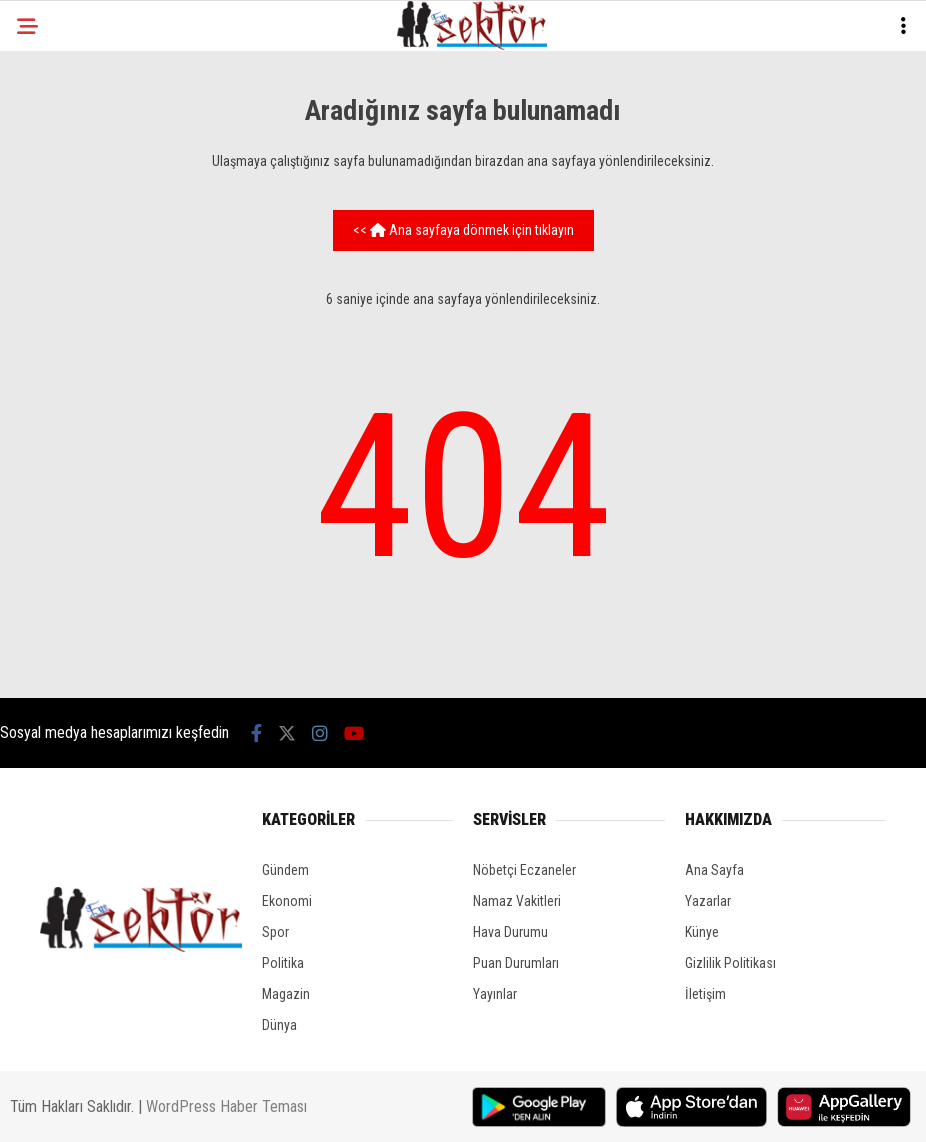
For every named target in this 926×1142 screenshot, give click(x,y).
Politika (283, 963)
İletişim (705, 994)
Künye (702, 932)
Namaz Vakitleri (517, 901)
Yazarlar (708, 901)
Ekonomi (287, 901)
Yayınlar (495, 994)
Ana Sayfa (714, 870)
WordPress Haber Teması (226, 1106)
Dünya (279, 1025)
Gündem (285, 870)
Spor (275, 932)
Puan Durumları (516, 963)
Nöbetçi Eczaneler (524, 870)
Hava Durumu (510, 932)
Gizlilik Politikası (730, 963)
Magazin (286, 994)
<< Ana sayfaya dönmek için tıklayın (463, 230)
